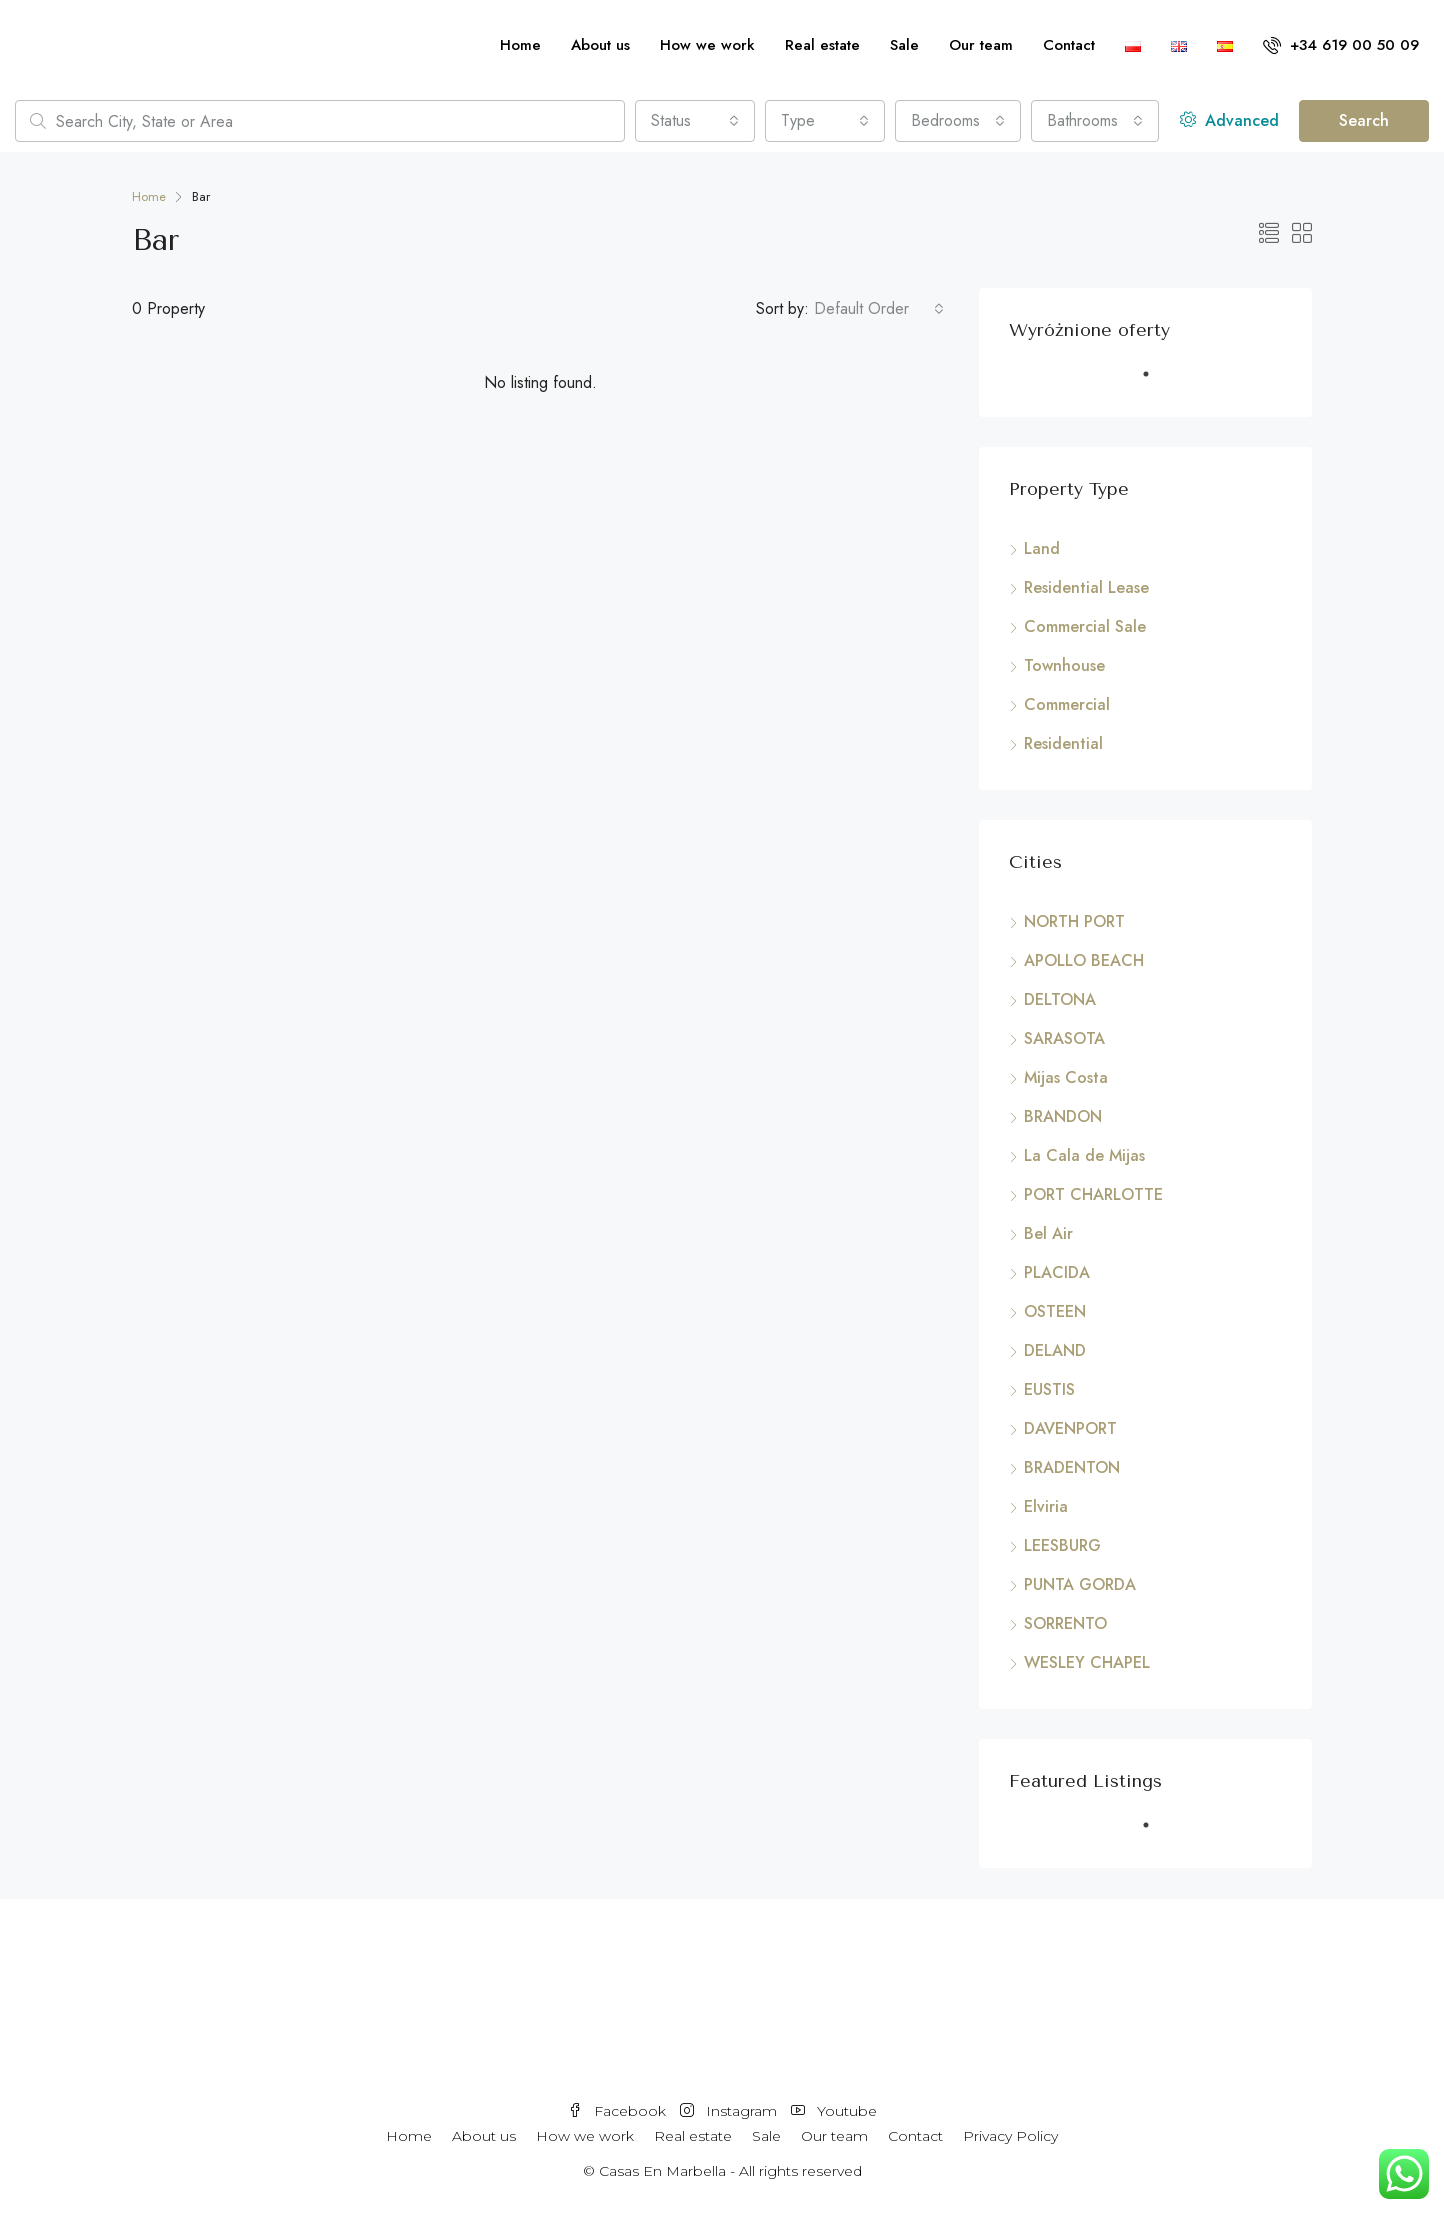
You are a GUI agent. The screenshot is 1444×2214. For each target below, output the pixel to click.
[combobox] (695, 121)
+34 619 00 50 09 (1341, 45)
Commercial (1067, 704)
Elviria (1046, 1506)
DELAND (1055, 1350)
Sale (904, 45)
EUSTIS (1049, 1389)
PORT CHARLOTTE (1093, 1194)
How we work (707, 45)
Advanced (1229, 120)
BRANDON (1063, 1116)
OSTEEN (1055, 1311)
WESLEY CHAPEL (1087, 1662)
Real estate (822, 45)
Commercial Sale (1085, 626)
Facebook (619, 2111)
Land (1042, 548)
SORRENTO (1065, 1623)
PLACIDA (1057, 1272)
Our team (981, 45)
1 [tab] (1156, 382)
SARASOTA (1064, 1038)
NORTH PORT (1074, 921)
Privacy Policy (1010, 2136)
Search (1364, 120)
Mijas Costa (1066, 1077)
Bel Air (1048, 1233)
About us (600, 45)
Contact (1069, 45)
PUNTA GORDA (1080, 1584)
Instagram (730, 2111)
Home (520, 45)
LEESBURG (1062, 1545)
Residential (1063, 743)
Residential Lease (1086, 587)
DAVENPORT (1070, 1428)
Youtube (834, 2111)
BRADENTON (1072, 1467)
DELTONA (1060, 999)
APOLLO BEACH (1084, 960)
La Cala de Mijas (1084, 1155)
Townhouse (1064, 665)
